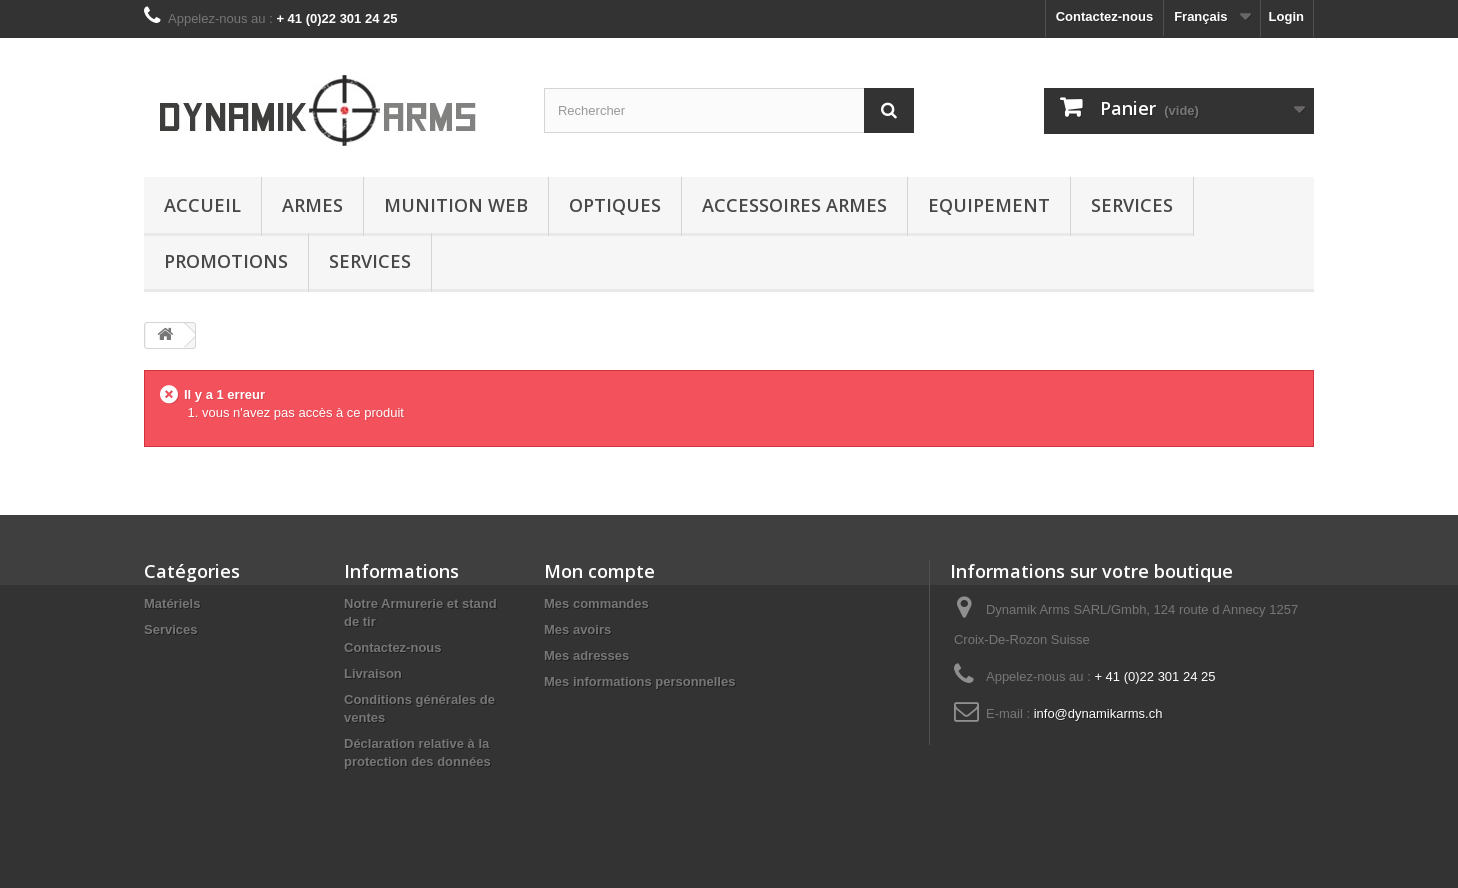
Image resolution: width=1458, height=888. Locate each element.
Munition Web (456, 205)
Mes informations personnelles (639, 681)
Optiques (615, 205)
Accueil (202, 205)
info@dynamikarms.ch (1098, 713)
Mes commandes (596, 603)
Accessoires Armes (794, 205)
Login (1286, 16)
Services (1132, 205)
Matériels (172, 603)
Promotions (226, 261)
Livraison (373, 673)
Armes (312, 205)
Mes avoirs (577, 629)
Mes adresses (586, 655)
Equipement (989, 205)
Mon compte (599, 571)
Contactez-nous (1105, 16)
